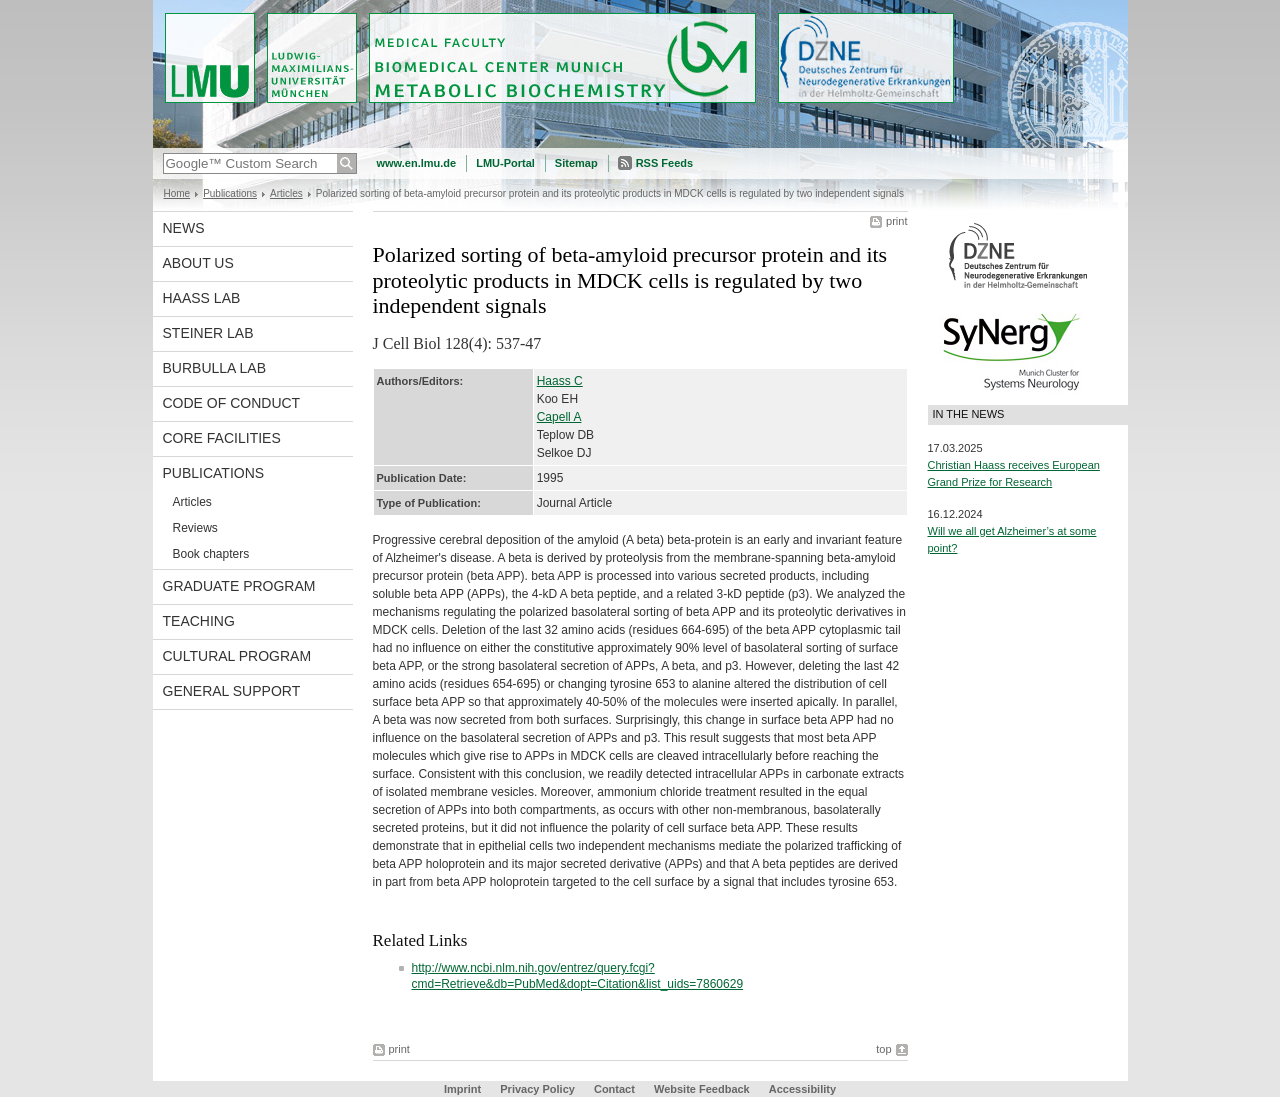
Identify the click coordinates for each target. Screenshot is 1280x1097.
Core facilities (222, 438)
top (883, 1049)
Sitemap (576, 163)
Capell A (559, 417)
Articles (286, 193)
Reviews (195, 528)
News (184, 228)
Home (177, 193)
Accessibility (802, 1089)
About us (198, 263)
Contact (614, 1089)
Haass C (560, 381)
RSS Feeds (664, 163)
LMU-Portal (505, 163)
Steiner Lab (208, 333)
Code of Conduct (232, 403)
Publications (230, 193)
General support (232, 691)
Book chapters (211, 554)
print (896, 221)
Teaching (199, 621)
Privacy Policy (537, 1089)
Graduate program (239, 586)
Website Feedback (702, 1089)
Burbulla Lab (215, 368)
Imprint (462, 1089)
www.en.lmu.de (417, 163)
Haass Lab (202, 298)
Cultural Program (237, 656)
